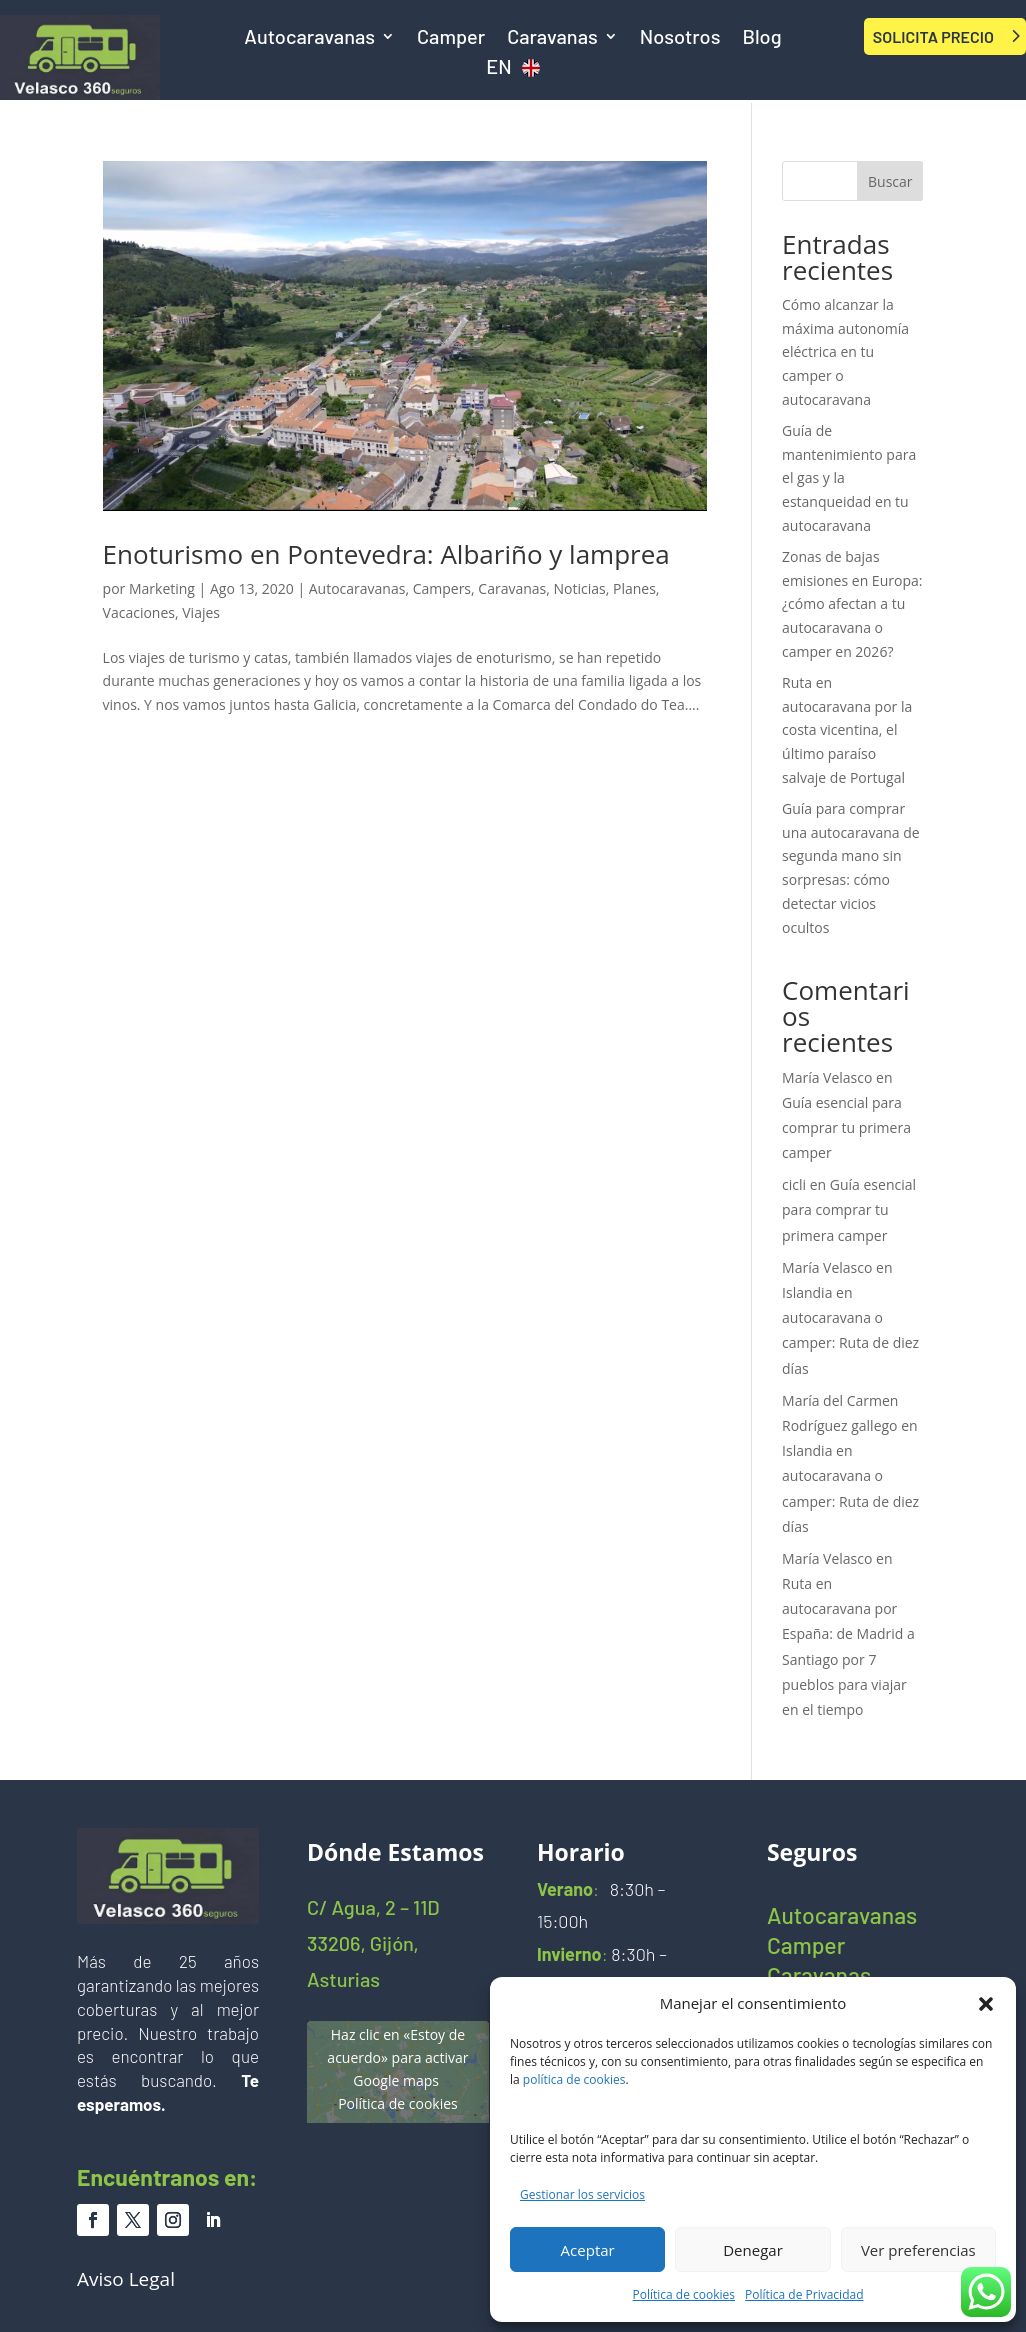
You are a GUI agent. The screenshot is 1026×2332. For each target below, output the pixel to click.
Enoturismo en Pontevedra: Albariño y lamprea (386, 554)
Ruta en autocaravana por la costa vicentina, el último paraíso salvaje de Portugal (847, 730)
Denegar (753, 2250)
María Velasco (827, 1077)
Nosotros (680, 38)
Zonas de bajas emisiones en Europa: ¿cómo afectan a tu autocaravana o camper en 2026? (852, 604)
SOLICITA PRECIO (933, 36)
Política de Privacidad (804, 2294)
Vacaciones (139, 612)
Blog (761, 38)
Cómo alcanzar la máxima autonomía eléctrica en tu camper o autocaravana (845, 352)
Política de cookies (684, 2294)
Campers (442, 588)
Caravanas (552, 38)
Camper (451, 38)
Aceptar (588, 2250)
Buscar (890, 181)
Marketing (162, 588)
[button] (986, 2004)
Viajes (201, 612)
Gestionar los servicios (582, 2194)
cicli (794, 1184)
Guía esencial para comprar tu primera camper (846, 1127)
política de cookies (574, 2079)
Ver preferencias (918, 2250)
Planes (634, 588)
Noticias (580, 588)
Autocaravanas (309, 38)
